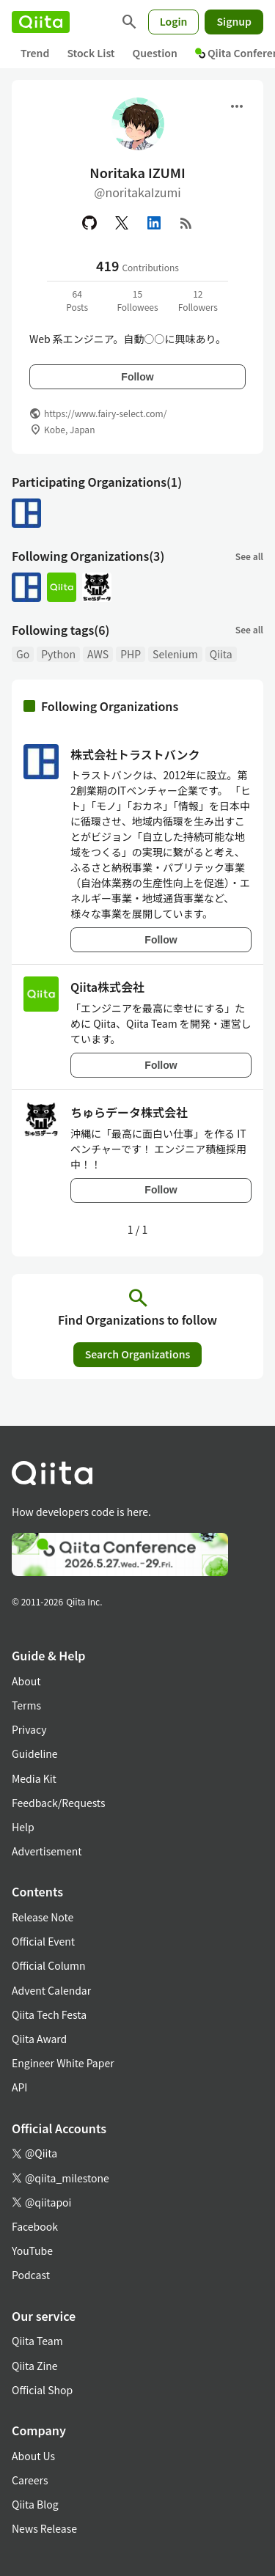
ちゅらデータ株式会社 (129, 1112)
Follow (137, 377)
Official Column (49, 1965)
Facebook (35, 2226)
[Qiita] (41, 22)
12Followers (198, 300)
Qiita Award (39, 2038)
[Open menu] (237, 106)
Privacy (29, 1729)
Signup (234, 21)
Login (174, 21)
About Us (33, 2455)
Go (22, 654)
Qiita (221, 654)
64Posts (77, 300)
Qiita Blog (35, 2504)
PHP (130, 654)
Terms (26, 1705)
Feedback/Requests (59, 1802)
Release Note (42, 1917)
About (26, 1681)
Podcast (31, 2274)
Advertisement (47, 1851)
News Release (44, 2528)
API (19, 2087)
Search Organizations (138, 1354)
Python (58, 654)
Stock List (90, 52)
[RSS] (186, 223)
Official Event (43, 1941)
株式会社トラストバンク (134, 754)
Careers (30, 2480)
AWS (98, 654)
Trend (35, 52)
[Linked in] (154, 223)
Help (23, 1826)
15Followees (137, 300)
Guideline (35, 1753)
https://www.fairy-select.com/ (105, 413)
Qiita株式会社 (107, 987)
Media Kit (34, 1778)
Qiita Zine (35, 2365)
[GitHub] (89, 223)
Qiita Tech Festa (49, 2014)
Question (155, 52)
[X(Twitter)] (122, 223)
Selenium (175, 654)
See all (249, 556)
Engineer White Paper (63, 2063)
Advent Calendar (51, 1990)
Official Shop (42, 2389)
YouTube (32, 2250)
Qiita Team (37, 2340)
